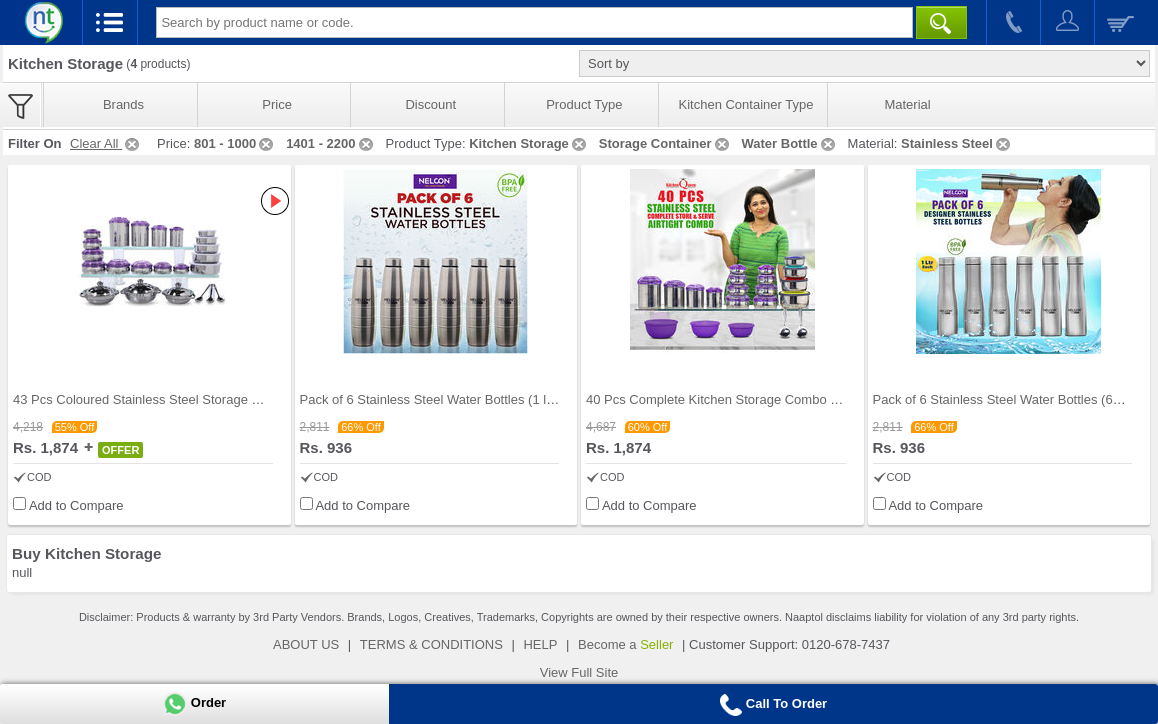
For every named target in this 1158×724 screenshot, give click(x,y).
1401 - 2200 (330, 143)
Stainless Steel (957, 143)
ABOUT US (306, 644)
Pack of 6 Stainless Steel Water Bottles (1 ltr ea (436, 399)
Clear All (106, 143)
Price (277, 104)
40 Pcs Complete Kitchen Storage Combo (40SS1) (732, 399)
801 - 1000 (235, 143)
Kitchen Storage (529, 143)
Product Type (584, 104)
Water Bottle (790, 143)
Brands (123, 104)
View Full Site (579, 672)
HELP (540, 644)
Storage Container (665, 143)
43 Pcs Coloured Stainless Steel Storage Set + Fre (159, 399)
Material (907, 104)
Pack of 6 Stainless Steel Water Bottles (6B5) (1003, 399)
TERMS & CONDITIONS (431, 644)
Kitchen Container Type (746, 104)
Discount (430, 104)
